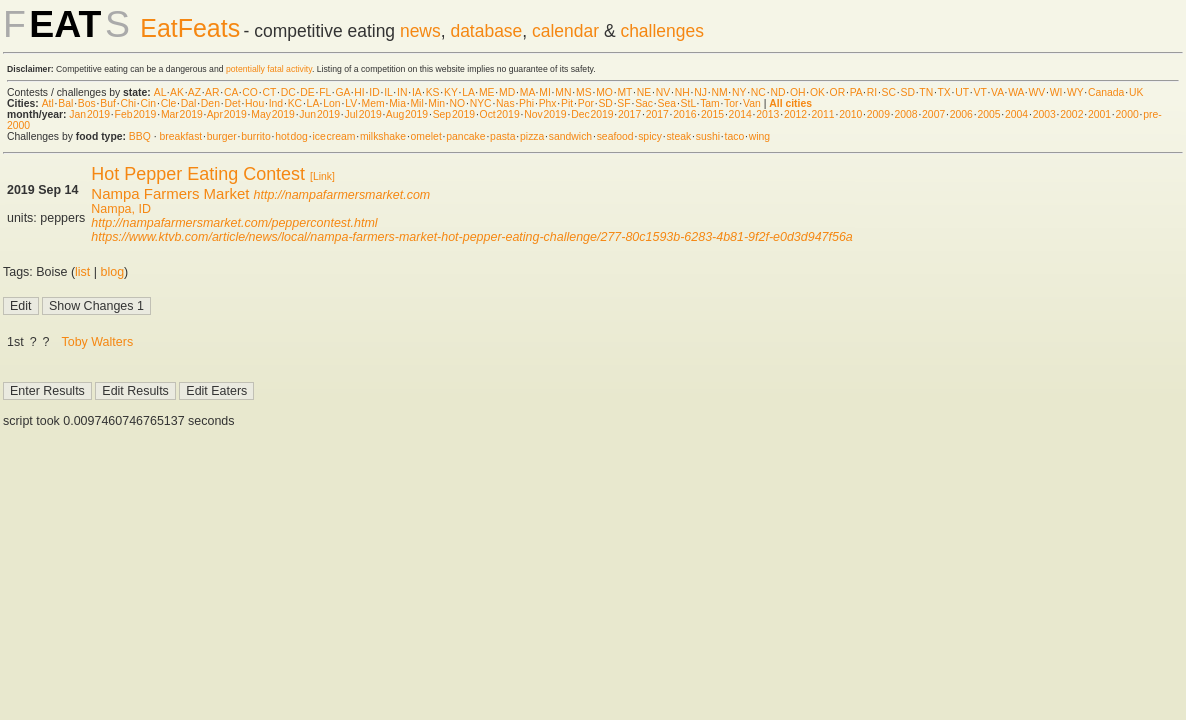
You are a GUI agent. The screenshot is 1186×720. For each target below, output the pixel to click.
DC (288, 92)
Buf (108, 103)
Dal (189, 103)
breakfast (180, 136)
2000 (1127, 114)
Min (436, 103)
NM (719, 92)
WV (1036, 92)
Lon (331, 103)
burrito (255, 136)
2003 (1044, 114)
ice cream (333, 136)
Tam (710, 103)
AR (212, 92)
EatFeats (190, 28)
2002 (1071, 114)
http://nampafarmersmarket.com (342, 195)
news (420, 31)
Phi (526, 103)
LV (351, 103)
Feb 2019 (136, 114)
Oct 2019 (500, 114)
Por (586, 103)
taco (735, 136)
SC (889, 92)
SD (908, 92)
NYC (481, 103)
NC (758, 92)
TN (926, 92)
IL (388, 92)
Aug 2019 (407, 114)
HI (359, 92)
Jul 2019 (363, 114)
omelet (426, 136)
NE (644, 92)
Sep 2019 (454, 114)
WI (1056, 92)
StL (688, 103)
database (486, 31)
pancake (465, 136)
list (82, 272)
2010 (850, 114)
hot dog (291, 136)
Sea (667, 103)
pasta (502, 136)
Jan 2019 (89, 114)
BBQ (140, 136)
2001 (1099, 114)
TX (944, 92)
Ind (276, 103)
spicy (650, 136)
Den (210, 103)
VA (997, 92)
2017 (629, 114)
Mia (397, 103)
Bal (65, 103)
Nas (505, 103)
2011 (823, 114)
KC (295, 103)
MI (545, 92)
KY (451, 92)
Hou (254, 103)
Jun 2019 (319, 114)
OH (798, 92)
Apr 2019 (227, 114)
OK (817, 92)
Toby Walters (98, 342)
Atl (48, 103)
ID (374, 92)
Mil (416, 103)
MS (584, 92)
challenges (662, 31)
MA (527, 92)
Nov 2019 (545, 114)
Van (752, 103)
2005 (988, 114)
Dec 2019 (592, 114)
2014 (740, 114)
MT (624, 92)
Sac (644, 103)
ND (777, 92)
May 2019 (273, 114)
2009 (878, 114)
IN (402, 92)
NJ (700, 92)
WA (1016, 92)
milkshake (383, 136)
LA (468, 92)
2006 (961, 114)
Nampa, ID (121, 209)
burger (222, 136)
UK (1136, 92)
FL (325, 92)
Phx (548, 103)
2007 (933, 114)
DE (307, 92)
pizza (532, 136)
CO (250, 92)
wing (759, 136)
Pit (567, 103)
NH (682, 92)
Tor (731, 103)
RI (872, 92)
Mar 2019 (182, 114)
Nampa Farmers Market (170, 193)
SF (623, 103)
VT (980, 92)
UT (962, 92)
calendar (565, 31)
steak (678, 136)
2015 (712, 114)
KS (433, 92)
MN (563, 92)
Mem (373, 103)
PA (856, 92)
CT (269, 92)
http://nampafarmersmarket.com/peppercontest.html (234, 223)
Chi (128, 103)
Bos (87, 103)
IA (416, 92)
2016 (684, 114)
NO (458, 103)
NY (739, 92)
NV (663, 92)
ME (487, 92)
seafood (615, 136)
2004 (1016, 114)
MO (604, 92)
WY (1075, 92)
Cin (149, 103)
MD (507, 92)
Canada (1106, 92)
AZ (194, 92)
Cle (169, 103)
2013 (767, 114)
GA (342, 92)
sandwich (570, 136)
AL (160, 92)
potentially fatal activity (269, 69)
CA (231, 92)
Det (232, 103)
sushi (708, 136)
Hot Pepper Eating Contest (198, 174)
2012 (795, 114)
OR (838, 92)
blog (113, 272)
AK (177, 92)
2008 (905, 114)
